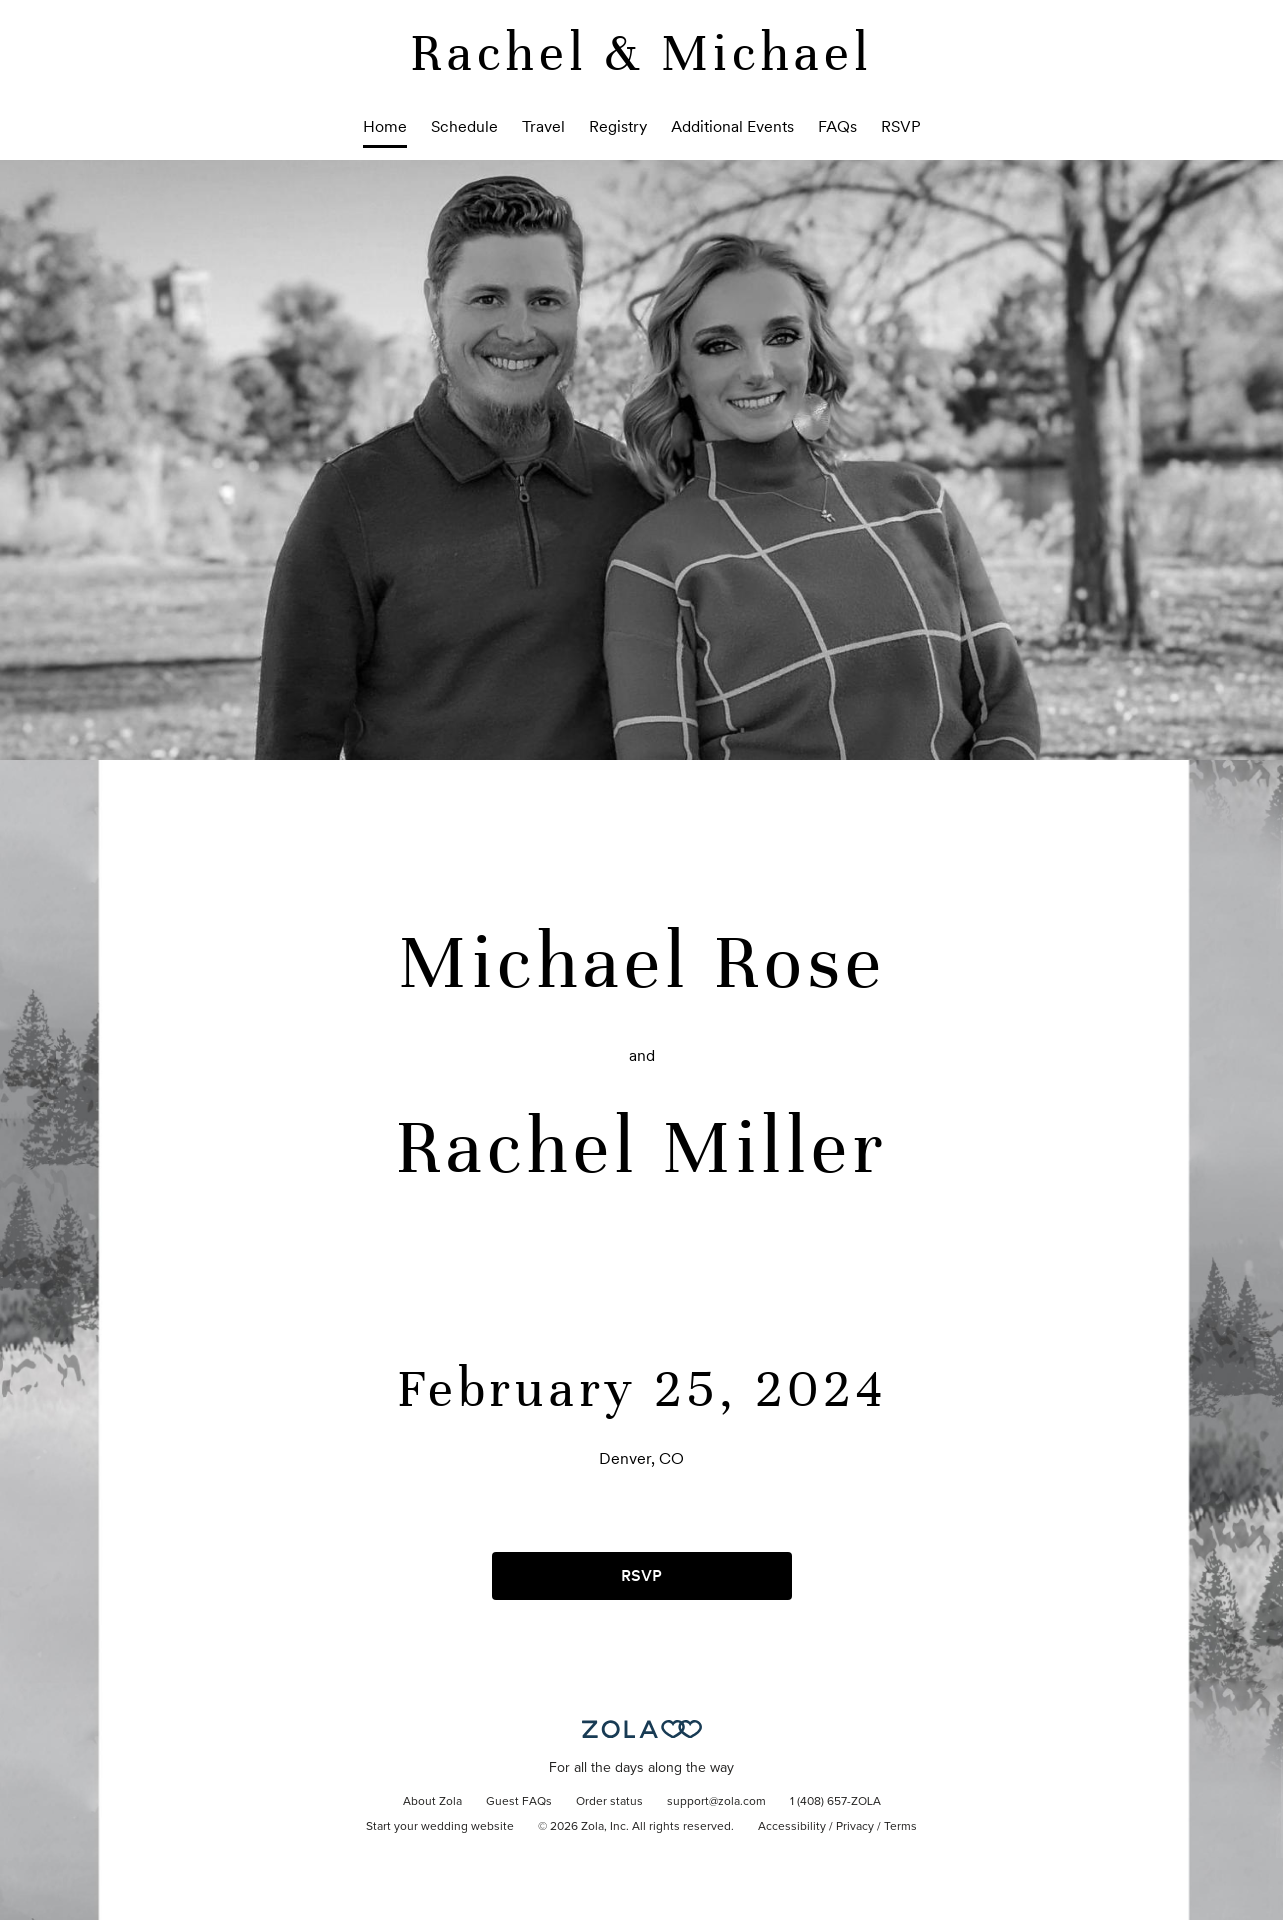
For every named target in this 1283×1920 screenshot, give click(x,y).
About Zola (432, 1802)
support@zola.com (716, 1802)
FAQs (837, 126)
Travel (543, 126)
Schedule (464, 126)
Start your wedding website (440, 1827)
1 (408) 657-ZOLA (835, 1802)
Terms (900, 1827)
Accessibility (792, 1827)
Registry (618, 126)
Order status (609, 1802)
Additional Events (732, 126)
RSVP (901, 126)
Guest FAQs (519, 1802)
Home (385, 126)
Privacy (855, 1827)
